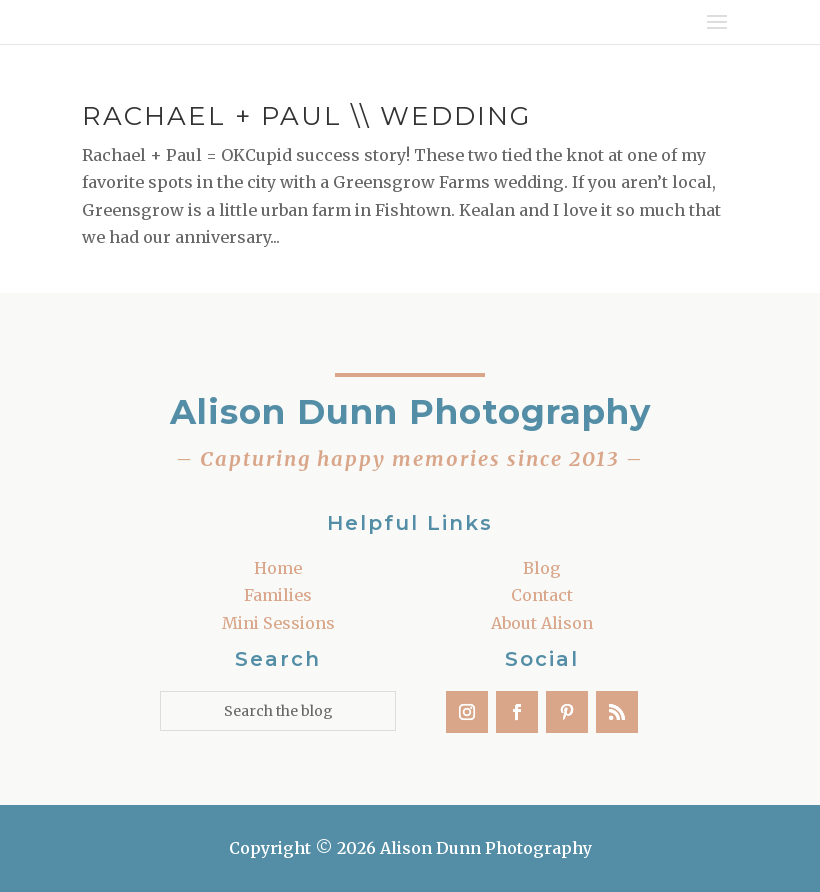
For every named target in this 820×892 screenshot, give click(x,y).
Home (278, 568)
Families (278, 595)
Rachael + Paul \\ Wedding (306, 116)
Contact (542, 595)
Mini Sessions (278, 623)
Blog (542, 568)
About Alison (542, 623)
